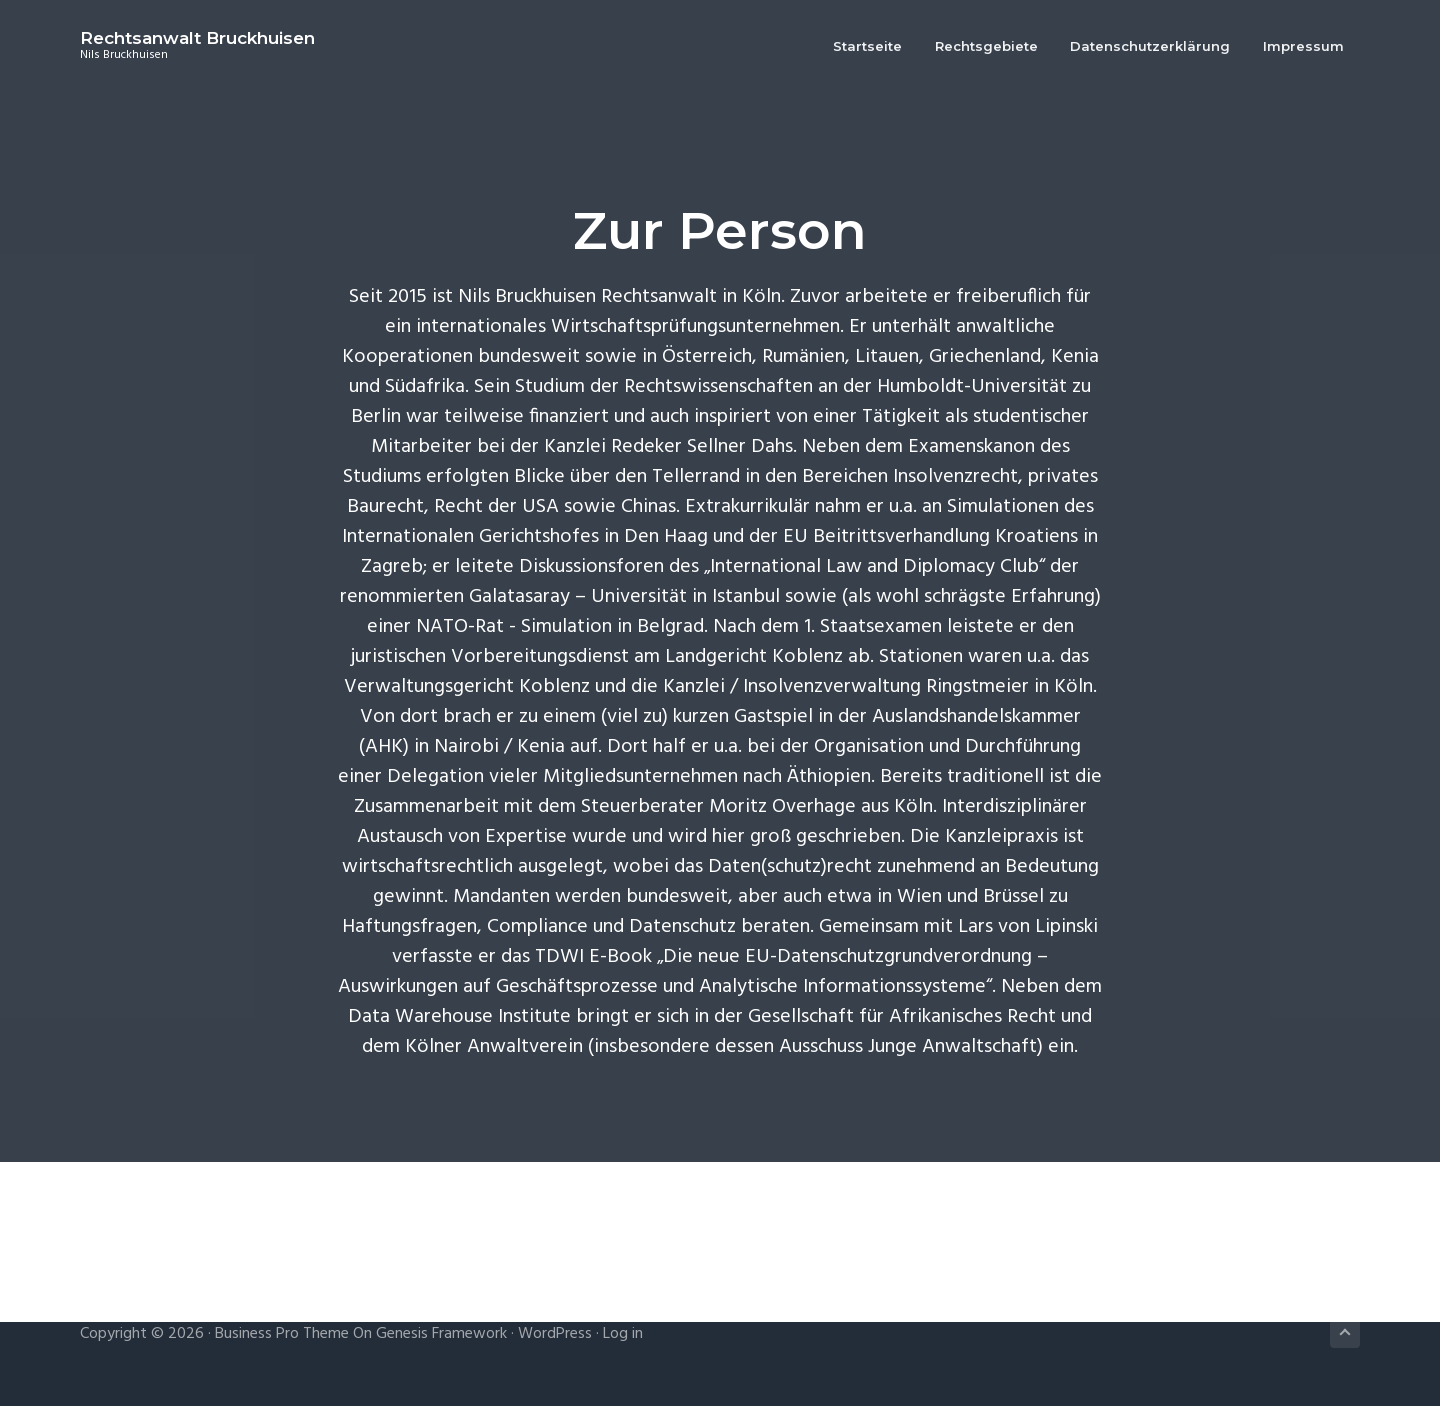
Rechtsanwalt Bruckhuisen (197, 38)
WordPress (555, 1334)
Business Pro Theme (282, 1334)
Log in (623, 1334)
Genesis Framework (441, 1334)
